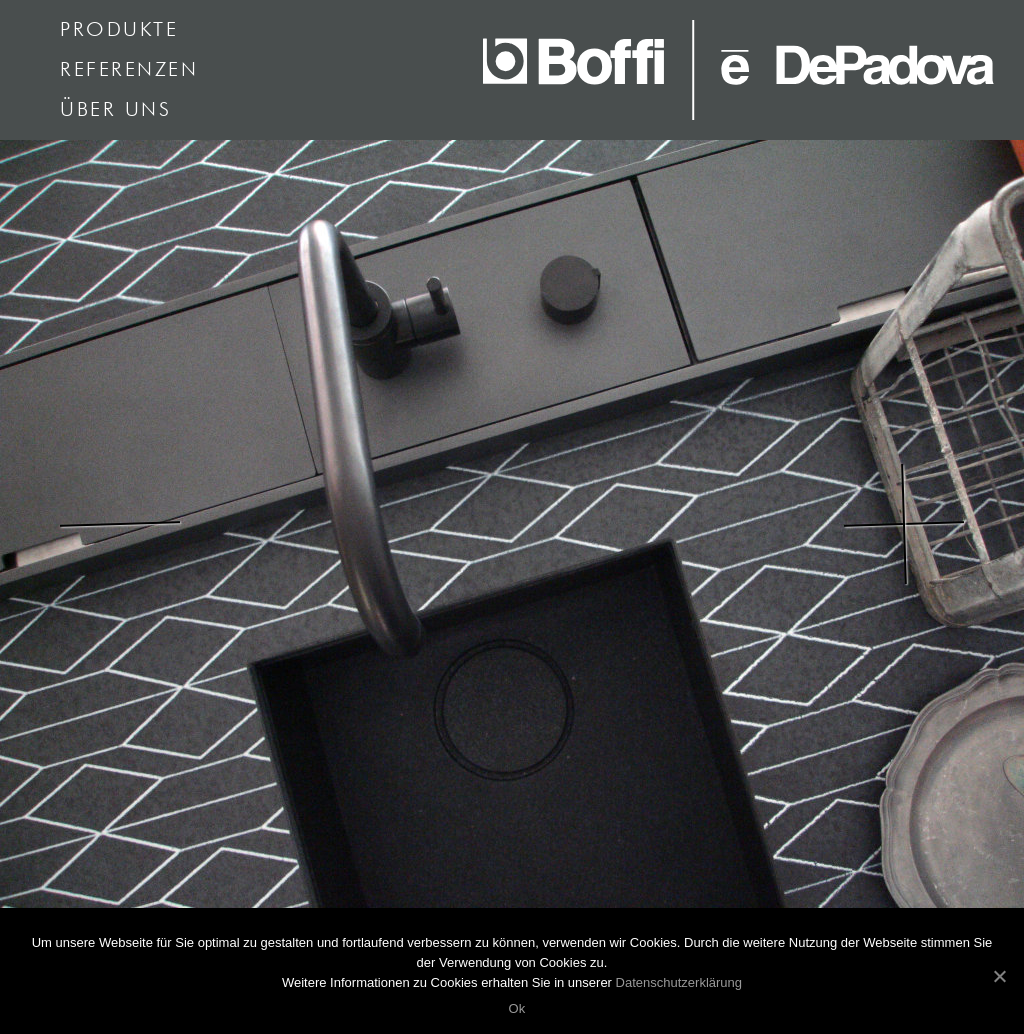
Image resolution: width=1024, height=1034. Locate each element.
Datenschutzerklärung (679, 982)
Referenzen (129, 70)
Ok (516, 1008)
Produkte (119, 30)
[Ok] (999, 976)
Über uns (115, 110)
